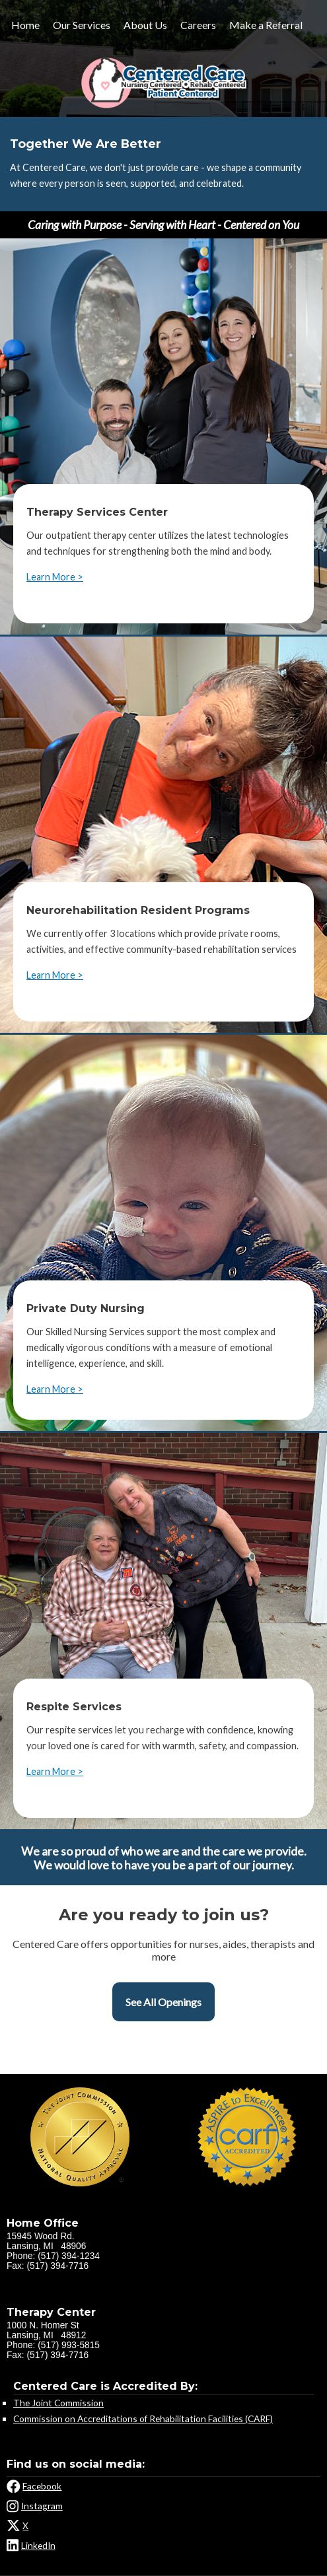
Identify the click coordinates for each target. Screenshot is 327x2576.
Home (25, 24)
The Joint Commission (58, 2402)
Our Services (81, 24)
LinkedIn (38, 2545)
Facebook (41, 2485)
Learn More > (54, 576)
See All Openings (163, 2002)
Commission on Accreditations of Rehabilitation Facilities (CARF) (143, 2418)
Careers (198, 24)
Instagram (42, 2505)
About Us (145, 24)
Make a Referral (266, 24)
